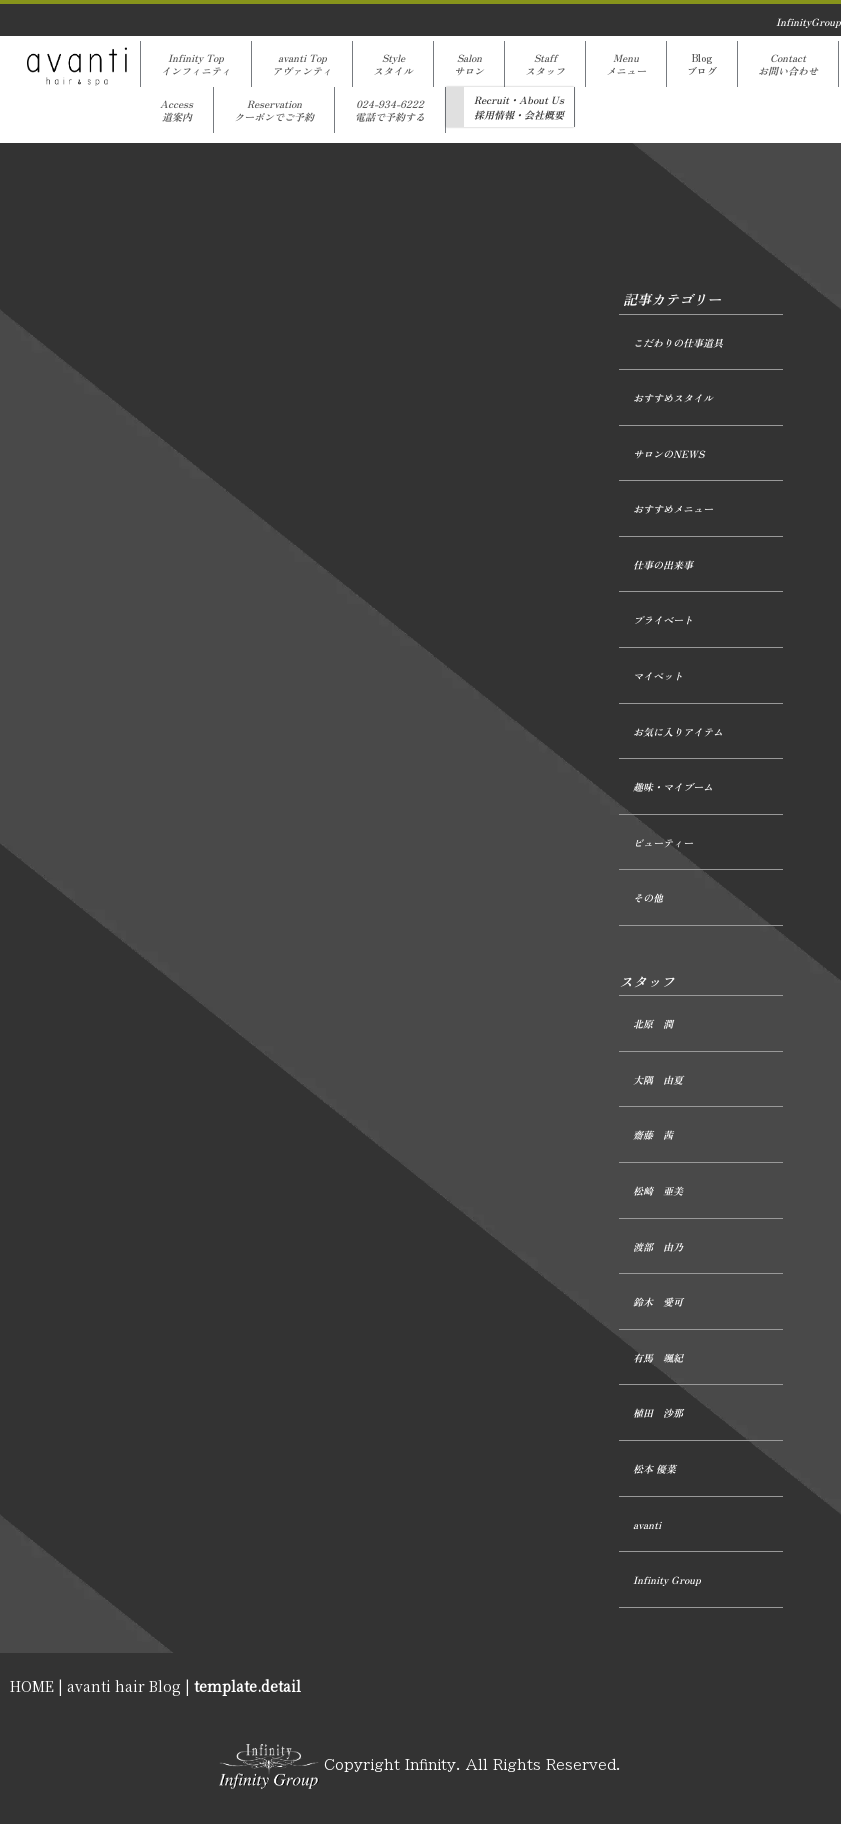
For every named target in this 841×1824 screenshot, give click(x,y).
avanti (647, 1524)
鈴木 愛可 (658, 1301)
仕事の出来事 (663, 564)
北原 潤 (653, 1023)
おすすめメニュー (673, 508)
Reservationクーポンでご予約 (274, 110)
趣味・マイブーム (673, 786)
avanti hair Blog (124, 1686)
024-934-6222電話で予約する (390, 110)
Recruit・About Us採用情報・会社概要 (519, 107)
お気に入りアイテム (678, 731)
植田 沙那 (658, 1412)
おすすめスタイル (673, 397)
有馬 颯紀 (658, 1357)
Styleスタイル (393, 64)
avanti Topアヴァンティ (302, 64)
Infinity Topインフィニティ (196, 64)
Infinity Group (667, 1579)
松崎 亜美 (658, 1190)
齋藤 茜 (653, 1134)
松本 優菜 (654, 1468)
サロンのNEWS (668, 453)
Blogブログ (702, 64)
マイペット (658, 675)
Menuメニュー (626, 64)
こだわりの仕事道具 (678, 342)
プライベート (663, 619)
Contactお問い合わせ (788, 64)
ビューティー (663, 842)
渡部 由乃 (658, 1246)
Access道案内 (176, 110)
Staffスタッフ (545, 64)
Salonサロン (469, 64)
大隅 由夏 (658, 1079)
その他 (648, 897)
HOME (32, 1686)
